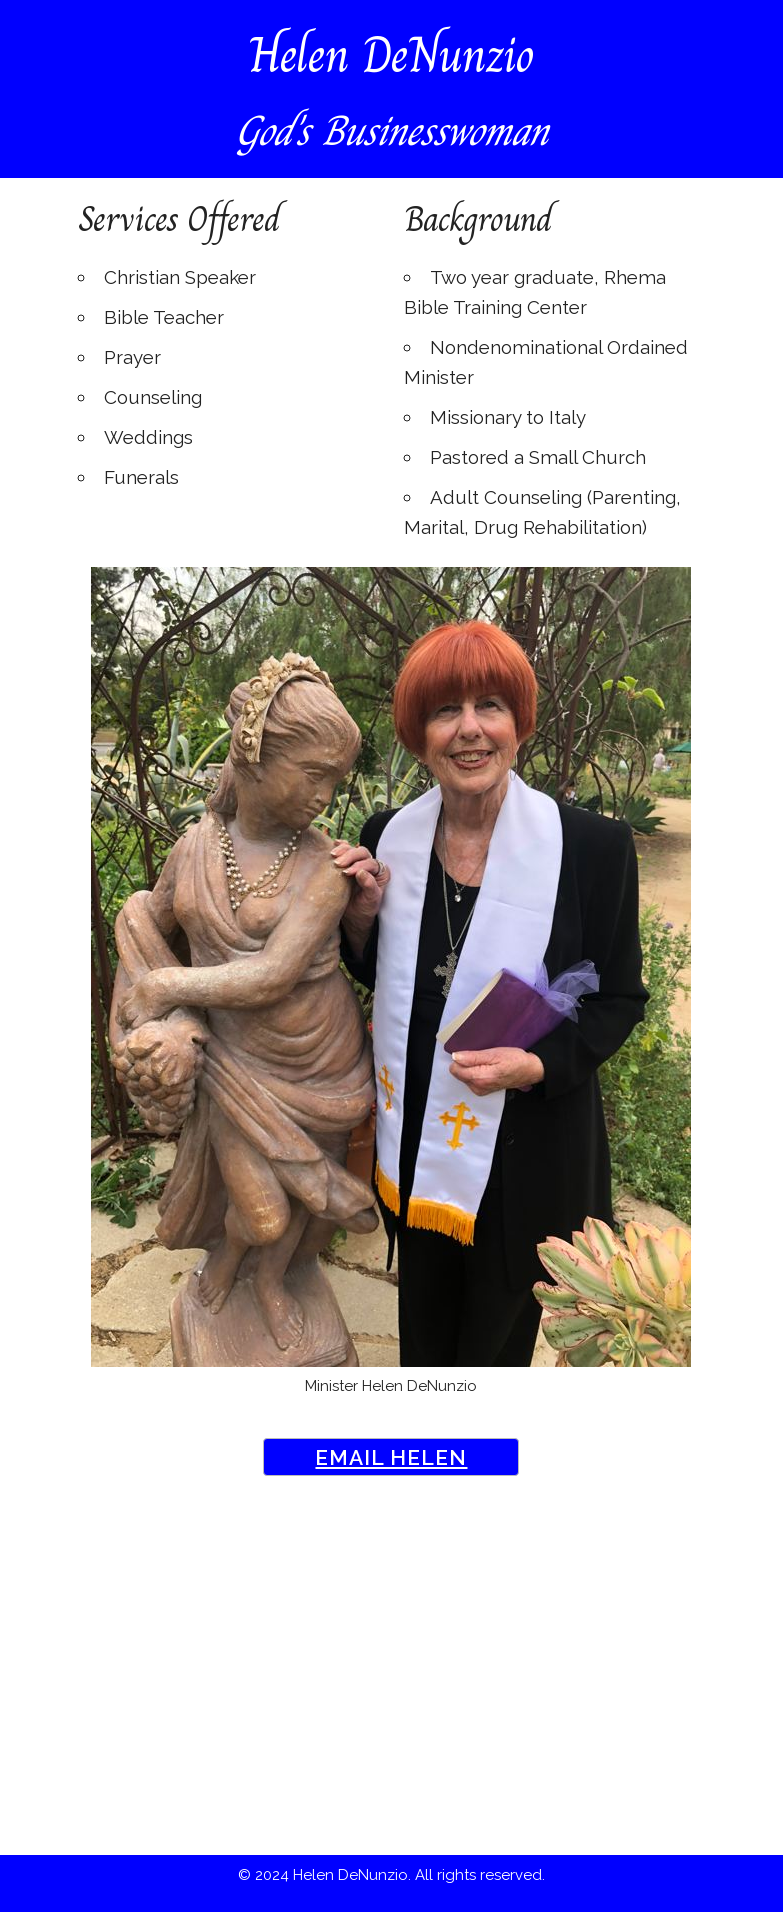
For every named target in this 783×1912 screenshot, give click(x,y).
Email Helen (391, 1457)
